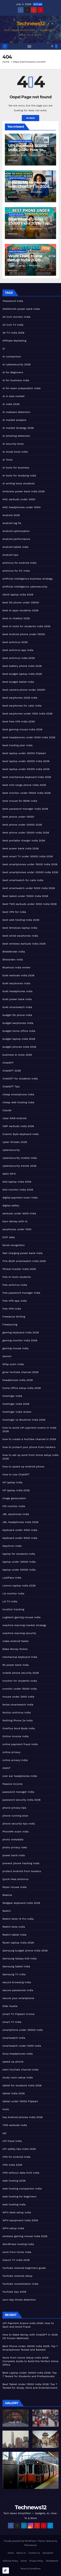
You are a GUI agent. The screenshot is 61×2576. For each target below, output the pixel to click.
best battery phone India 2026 (22, 665)
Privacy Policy (36, 2561)
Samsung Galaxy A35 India (19, 1958)
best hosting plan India (17, 745)
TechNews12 (52, 2561)
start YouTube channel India (20, 2069)
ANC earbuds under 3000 (18, 499)
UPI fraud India (12, 2141)
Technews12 (30, 24)
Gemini (7, 1356)
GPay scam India (13, 1364)
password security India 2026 (21, 1799)
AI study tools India (15, 451)
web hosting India (14, 2204)
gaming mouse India (15, 1348)
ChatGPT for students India (20, 1078)
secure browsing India (16, 1982)
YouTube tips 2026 (14, 2291)
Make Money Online (15, 1649)
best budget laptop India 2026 (22, 673)
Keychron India (12, 1545)
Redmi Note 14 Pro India (18, 1918)
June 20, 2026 (18, 155)
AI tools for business (15, 467)
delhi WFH (9, 1173)
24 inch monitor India (16, 316)
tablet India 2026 (13, 2093)
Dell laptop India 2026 (16, 1181)
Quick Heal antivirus (15, 1879)
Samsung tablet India (16, 1966)
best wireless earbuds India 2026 (24, 943)
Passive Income (12, 1783)
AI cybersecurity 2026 (16, 364)
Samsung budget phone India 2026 (25, 1950)
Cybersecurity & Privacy (20, 141)
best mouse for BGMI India (19, 800)
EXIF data (8, 1237)
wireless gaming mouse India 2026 (24, 2236)
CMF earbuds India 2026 (18, 1126)
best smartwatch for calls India (22, 880)
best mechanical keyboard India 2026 (26, 777)
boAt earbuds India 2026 (18, 975)
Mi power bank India (15, 1664)
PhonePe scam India (15, 1831)
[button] (52, 46)
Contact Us (34, 2553)
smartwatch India (13, 2037)
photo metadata (12, 1839)
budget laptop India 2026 (18, 1038)
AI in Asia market (13, 396)
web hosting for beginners (19, 2196)
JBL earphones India (15, 1514)
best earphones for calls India (21, 705)
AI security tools (13, 443)
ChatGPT (8, 1062)
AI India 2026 (11, 404)
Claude (6, 1110)
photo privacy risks (14, 1847)
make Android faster (15, 1641)
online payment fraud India (20, 1744)
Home (5, 61)
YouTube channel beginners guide (24, 2267)
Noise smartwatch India (17, 1704)
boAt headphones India (17, 991)
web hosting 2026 (14, 2180)
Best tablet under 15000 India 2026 (25, 896)
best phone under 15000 (18, 816)
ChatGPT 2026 (11, 1070)
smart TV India (11, 2021)
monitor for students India (19, 1680)
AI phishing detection (16, 435)
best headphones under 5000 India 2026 (28, 737)
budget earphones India (17, 1023)
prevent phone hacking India (20, 1863)
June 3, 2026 (18, 229)
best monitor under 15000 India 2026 (26, 792)
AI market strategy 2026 (18, 427)
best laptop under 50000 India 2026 (25, 769)
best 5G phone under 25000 (20, 602)
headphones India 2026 (17, 1380)
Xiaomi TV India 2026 (16, 2260)
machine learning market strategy (24, 1625)
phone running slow (15, 1815)
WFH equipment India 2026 (20, 2220)
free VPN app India (14, 1300)
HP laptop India (12, 1482)
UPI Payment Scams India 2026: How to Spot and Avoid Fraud (28, 149)
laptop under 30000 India (19, 1561)
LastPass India (11, 1577)
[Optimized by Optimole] (5, 2570)
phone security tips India (18, 1823)
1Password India (12, 300)
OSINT (6, 1768)
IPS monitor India (13, 1506)
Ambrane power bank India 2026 (23, 491)
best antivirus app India (17, 650)
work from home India (16, 2252)
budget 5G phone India (17, 1015)
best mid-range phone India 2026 (24, 784)
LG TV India (9, 1601)
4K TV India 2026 (13, 332)
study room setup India (17, 2077)
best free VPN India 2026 (18, 721)
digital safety (10, 1205)
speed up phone (12, 2061)
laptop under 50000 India (19, 1569)
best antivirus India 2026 (18, 658)
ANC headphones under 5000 (21, 507)
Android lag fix (11, 523)
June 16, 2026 (18, 192)
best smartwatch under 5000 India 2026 (28, 888)
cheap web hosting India (18, 1102)
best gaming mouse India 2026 (22, 729)
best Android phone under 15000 (23, 634)
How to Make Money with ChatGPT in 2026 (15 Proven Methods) (28, 186)
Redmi (6, 1910)
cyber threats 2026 (14, 1142)
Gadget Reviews (16, 215)
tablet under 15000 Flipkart (20, 2101)
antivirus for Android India (19, 562)
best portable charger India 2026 (23, 840)
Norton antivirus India (16, 1712)
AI (3, 348)
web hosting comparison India (22, 2188)
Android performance (16, 539)
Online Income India (15, 1736)
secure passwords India (17, 1990)
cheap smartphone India (18, 1094)
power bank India (13, 1855)
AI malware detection (16, 412)
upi (4, 2133)
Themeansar (30, 2545)
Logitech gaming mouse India (21, 1617)
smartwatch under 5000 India (21, 2045)
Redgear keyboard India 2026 (21, 1902)
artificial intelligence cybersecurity (24, 586)
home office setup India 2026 (21, 1388)
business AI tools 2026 (17, 1054)
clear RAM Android (14, 1118)
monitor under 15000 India (19, 1688)
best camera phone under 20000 (23, 689)
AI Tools (7, 459)
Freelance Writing (13, 1316)
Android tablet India (15, 546)
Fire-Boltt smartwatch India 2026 (24, 1261)
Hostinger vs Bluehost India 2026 (23, 1419)
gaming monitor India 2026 (19, 1340)
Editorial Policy (10, 2561)
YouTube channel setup (17, 2275)
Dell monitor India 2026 (17, 1189)
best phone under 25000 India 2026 (25, 832)
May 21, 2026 (17, 265)
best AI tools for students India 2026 (26, 626)
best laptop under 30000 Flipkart (24, 753)
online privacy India (15, 1760)
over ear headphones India (19, 1776)
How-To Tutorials (17, 178)
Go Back (30, 118)
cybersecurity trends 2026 (19, 1165)
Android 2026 (11, 515)
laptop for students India (18, 1553)
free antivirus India (14, 1284)
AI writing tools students (18, 483)
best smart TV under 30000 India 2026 (27, 856)
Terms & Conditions (30, 2568)
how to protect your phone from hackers (28, 1447)
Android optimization (16, 531)
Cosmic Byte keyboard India (20, 1134)
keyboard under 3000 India (19, 1530)
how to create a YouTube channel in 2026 (29, 1439)
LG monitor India (13, 1593)
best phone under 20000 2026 (22, 824)
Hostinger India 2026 (15, 1403)
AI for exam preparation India (21, 388)
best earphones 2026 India (19, 697)
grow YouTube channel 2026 (20, 1372)
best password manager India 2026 (25, 808)
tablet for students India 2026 (22, 2085)
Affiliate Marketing (14, 340)
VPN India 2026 (12, 2164)
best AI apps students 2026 (20, 610)
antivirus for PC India (16, 570)
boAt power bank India (17, 999)
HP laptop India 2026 (16, 1490)
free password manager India (21, 1292)
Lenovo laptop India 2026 (18, 1585)
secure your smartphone (18, 1998)
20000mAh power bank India (21, 308)
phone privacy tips (14, 1807)
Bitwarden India (12, 959)
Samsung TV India (14, 1974)
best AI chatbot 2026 (16, 618)
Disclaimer (47, 2553)
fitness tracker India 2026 (19, 1269)
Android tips (10, 554)
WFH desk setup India (16, 2212)
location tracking (13, 1609)
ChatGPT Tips (11, 1086)
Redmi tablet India (14, 1934)
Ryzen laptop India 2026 (18, 1942)
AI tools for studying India (19, 475)
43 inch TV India (12, 324)
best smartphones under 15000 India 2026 (29, 864)
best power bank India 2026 (20, 848)
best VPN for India (14, 911)
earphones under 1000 (16, 1229)
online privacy (11, 1752)
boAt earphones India (16, 983)
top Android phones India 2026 (22, 2117)
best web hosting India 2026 (20, 919)
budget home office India (18, 1030)
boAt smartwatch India (17, 1007)
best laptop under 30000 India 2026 (25, 761)
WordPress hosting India (18, 2244)
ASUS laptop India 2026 (17, 594)
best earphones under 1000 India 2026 (27, 713)
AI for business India (15, 380)
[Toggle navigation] (29, 46)
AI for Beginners (12, 372)
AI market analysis (14, 420)
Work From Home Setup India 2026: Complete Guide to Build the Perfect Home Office (30, 2361)
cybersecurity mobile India (19, 1157)
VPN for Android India (16, 2156)
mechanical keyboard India (19, 1656)
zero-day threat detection (19, 2299)
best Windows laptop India (19, 927)
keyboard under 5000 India (19, 1537)
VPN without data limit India (20, 2172)
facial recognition (13, 1245)
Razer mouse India (14, 1887)
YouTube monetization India (20, 2283)
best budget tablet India (18, 681)
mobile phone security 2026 (20, 1672)
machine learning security (19, 1633)
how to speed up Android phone (23, 1466)
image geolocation (14, 1498)
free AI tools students (16, 1276)
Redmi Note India (13, 1926)
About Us (21, 2553)
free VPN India (11, 1308)
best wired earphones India (20, 935)
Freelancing (9, 1324)
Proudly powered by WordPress (20, 2541)
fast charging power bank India (22, 1253)
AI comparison (11, 356)
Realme (7, 1895)
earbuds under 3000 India (19, 1213)
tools (5, 2109)
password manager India (18, 1791)
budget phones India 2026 (19, 1046)
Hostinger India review (16, 1411)
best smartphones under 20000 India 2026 (30, 872)
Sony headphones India (17, 2053)
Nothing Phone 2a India (17, 1720)
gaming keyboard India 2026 (20, 1332)
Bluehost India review (16, 967)
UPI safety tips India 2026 (19, 2148)
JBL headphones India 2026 (20, 1522)
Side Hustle (9, 2006)
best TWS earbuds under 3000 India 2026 (29, 904)
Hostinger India (12, 1395)
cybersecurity (11, 1149)
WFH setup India (13, 2228)
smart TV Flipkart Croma (18, 2014)
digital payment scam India (20, 1197)
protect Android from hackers (21, 1871)
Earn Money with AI (14, 1221)
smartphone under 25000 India (22, 2029)
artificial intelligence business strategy (27, 578)
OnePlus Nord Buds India (18, 1728)
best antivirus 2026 (15, 642)
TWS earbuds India (14, 2125)
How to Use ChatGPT (15, 1474)
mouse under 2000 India (18, 1696)
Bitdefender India (13, 951)
